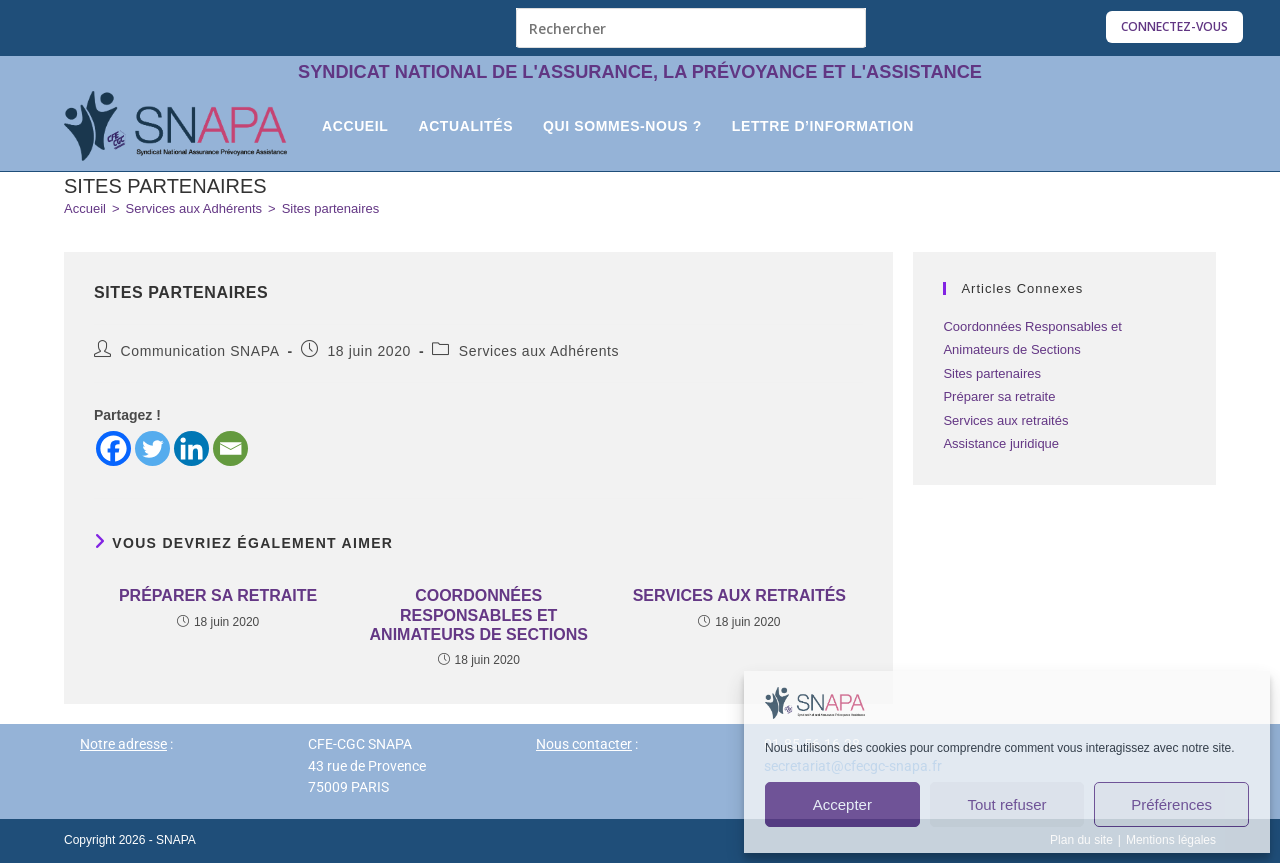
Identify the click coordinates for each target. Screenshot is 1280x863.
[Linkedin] (191, 448)
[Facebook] (113, 448)
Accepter (842, 804)
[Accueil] (85, 208)
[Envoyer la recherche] (846, 27)
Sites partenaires (331, 208)
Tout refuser (1006, 804)
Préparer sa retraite (218, 595)
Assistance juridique (1001, 443)
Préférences (1171, 804)
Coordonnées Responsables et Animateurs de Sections (479, 614)
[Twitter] (152, 448)
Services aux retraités (739, 595)
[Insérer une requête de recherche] (691, 28)
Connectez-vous (1174, 26)
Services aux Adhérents (539, 351)
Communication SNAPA (200, 351)
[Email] (230, 448)
